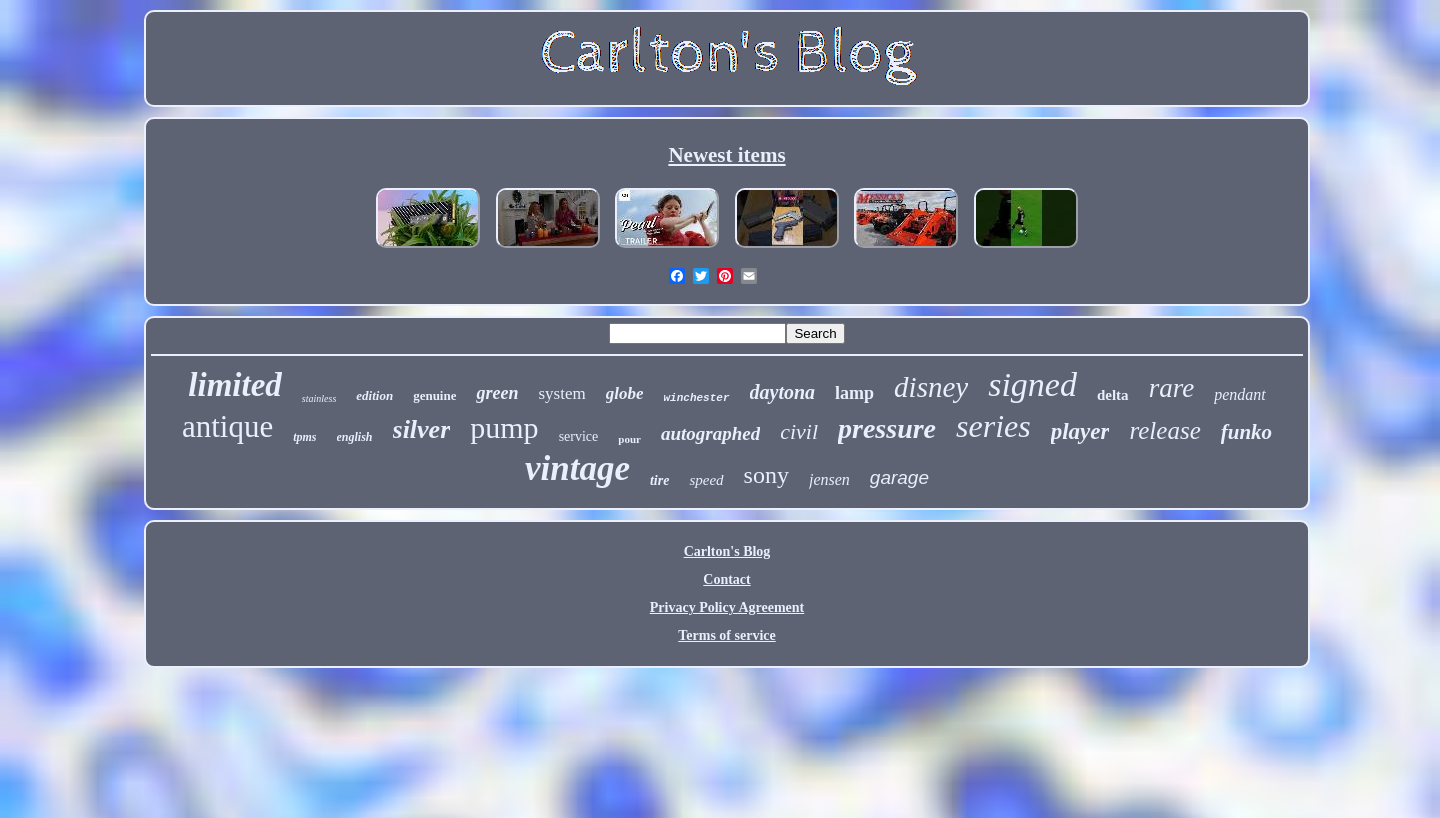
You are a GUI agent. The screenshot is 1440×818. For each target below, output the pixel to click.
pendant (1240, 394)
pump (504, 427)
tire (659, 480)
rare (1172, 388)
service (579, 436)
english (355, 437)
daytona (783, 392)
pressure (887, 428)
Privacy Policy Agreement (727, 607)
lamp (854, 393)
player (1080, 431)
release (1164, 430)
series (993, 426)
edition (374, 395)
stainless (319, 398)
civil (799, 431)
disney (931, 387)
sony (766, 475)
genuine (434, 395)
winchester (696, 398)
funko (1246, 432)
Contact (726, 579)
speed (706, 480)
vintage (577, 468)
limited (235, 385)
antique (227, 426)
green (497, 393)
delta (1113, 395)
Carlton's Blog (727, 551)
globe (625, 393)
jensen (829, 479)
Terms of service (726, 635)
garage (899, 477)
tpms (304, 437)
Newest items (726, 155)
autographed (710, 433)
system (561, 393)
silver (422, 429)
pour (629, 439)
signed (1032, 384)
